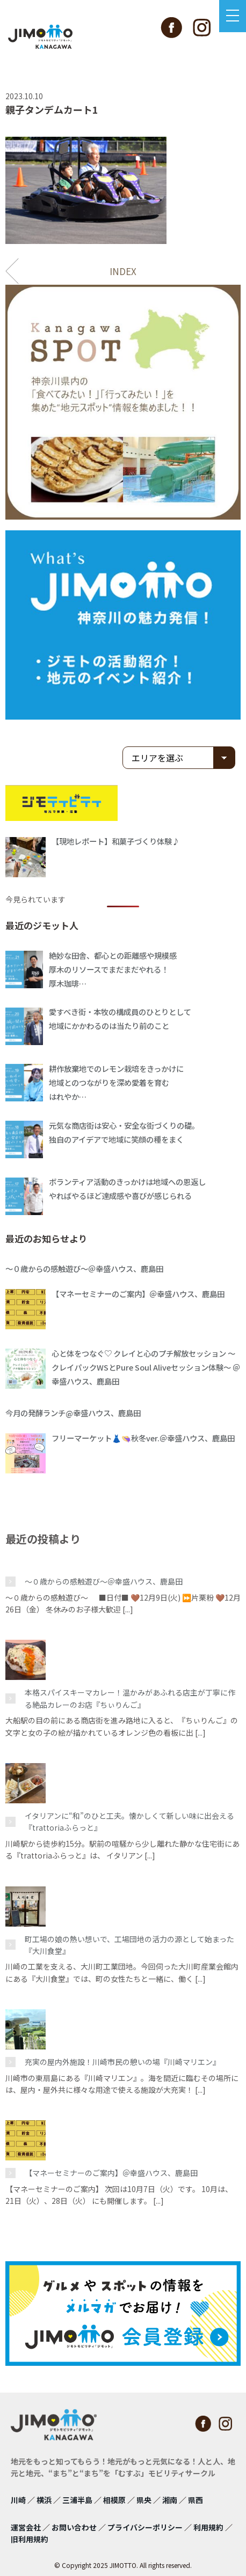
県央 (143, 2499)
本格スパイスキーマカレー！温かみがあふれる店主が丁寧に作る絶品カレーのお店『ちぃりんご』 (130, 1698)
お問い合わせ (74, 2527)
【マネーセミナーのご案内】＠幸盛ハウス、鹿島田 (111, 2172)
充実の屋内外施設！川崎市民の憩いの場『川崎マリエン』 (122, 2061)
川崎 (18, 2499)
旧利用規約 (29, 2539)
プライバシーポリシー (145, 2527)
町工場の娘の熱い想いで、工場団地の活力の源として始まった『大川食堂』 (129, 1945)
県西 (195, 2499)
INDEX (123, 271)
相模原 (114, 2499)
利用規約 (208, 2527)
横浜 (44, 2499)
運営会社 (26, 2527)
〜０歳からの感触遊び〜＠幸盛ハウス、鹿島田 (104, 1581)
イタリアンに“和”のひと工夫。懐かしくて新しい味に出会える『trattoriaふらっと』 (129, 1821)
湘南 (169, 2499)
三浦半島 (77, 2499)
